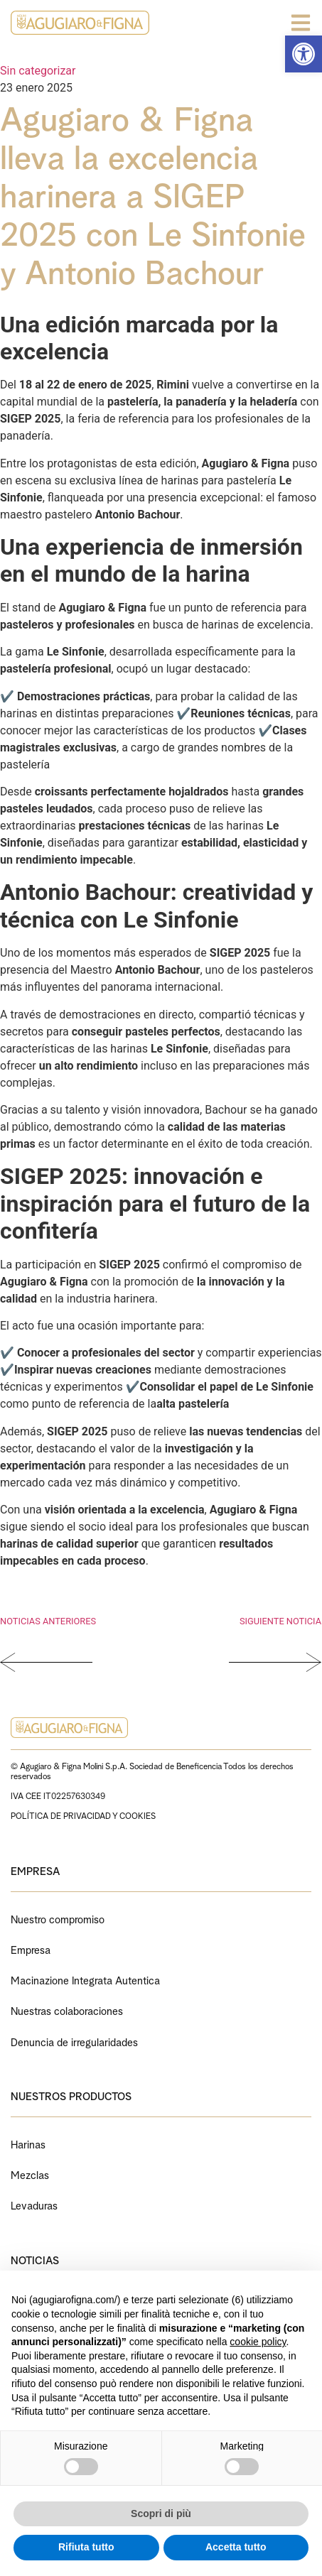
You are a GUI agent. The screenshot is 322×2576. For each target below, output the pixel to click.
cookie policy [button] (258, 2341)
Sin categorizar (37, 70)
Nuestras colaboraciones (67, 2009)
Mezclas (30, 2173)
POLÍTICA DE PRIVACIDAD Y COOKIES (83, 1815)
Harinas (28, 2143)
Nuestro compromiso (57, 1918)
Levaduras (34, 2204)
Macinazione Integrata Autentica (85, 1979)
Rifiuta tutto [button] (86, 2547)
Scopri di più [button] (161, 2513)
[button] (303, 54)
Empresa (30, 1948)
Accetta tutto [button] (236, 2547)
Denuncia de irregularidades (74, 2040)
